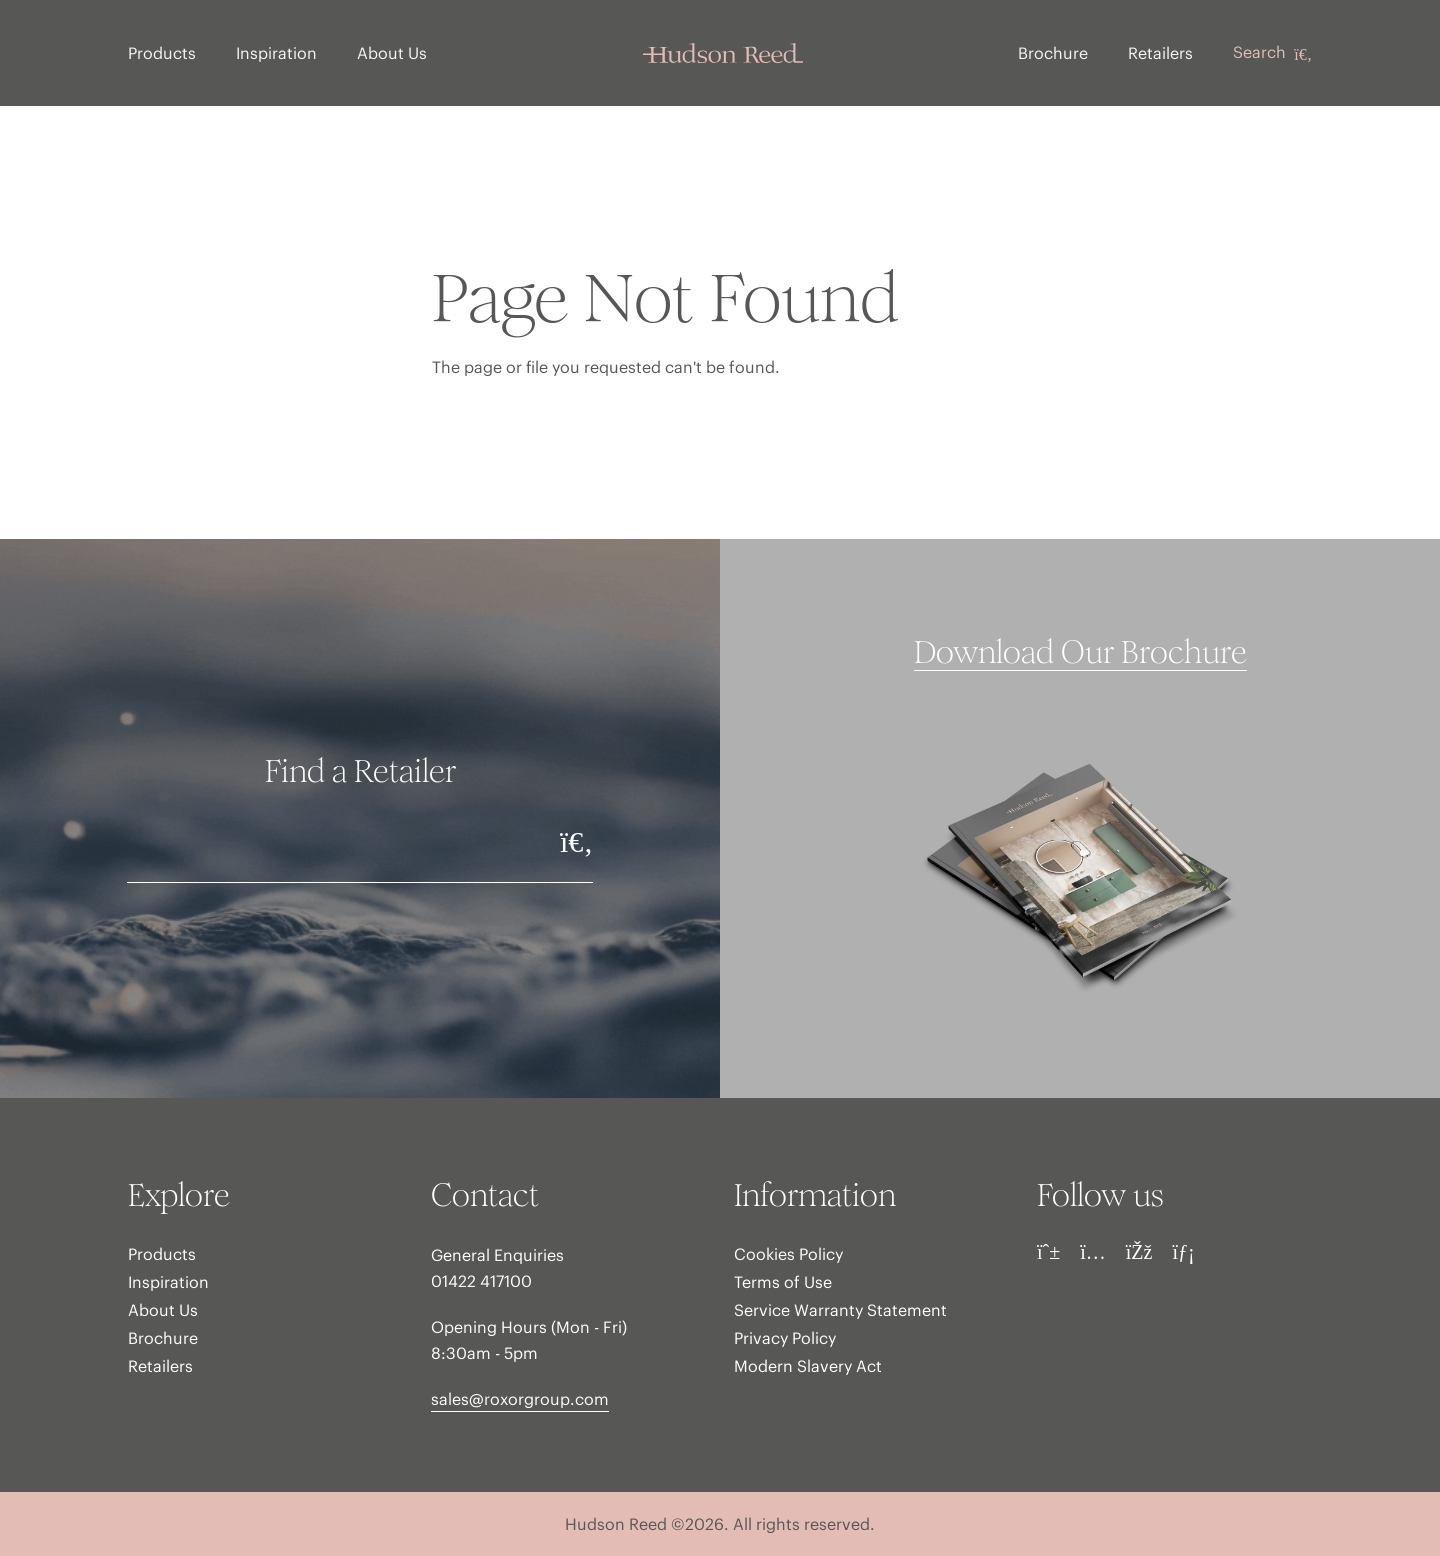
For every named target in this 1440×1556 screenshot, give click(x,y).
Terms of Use (783, 1282)
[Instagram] (1093, 1252)
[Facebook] (1139, 1252)
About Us (392, 53)
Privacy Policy (785, 1338)
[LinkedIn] (1183, 1252)
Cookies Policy (788, 1254)
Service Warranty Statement (840, 1310)
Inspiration (276, 53)
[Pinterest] (1048, 1252)
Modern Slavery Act (808, 1366)
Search (1272, 53)
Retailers (1160, 53)
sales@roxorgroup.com (520, 1399)
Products (162, 53)
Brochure (1053, 53)
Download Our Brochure (1080, 653)
